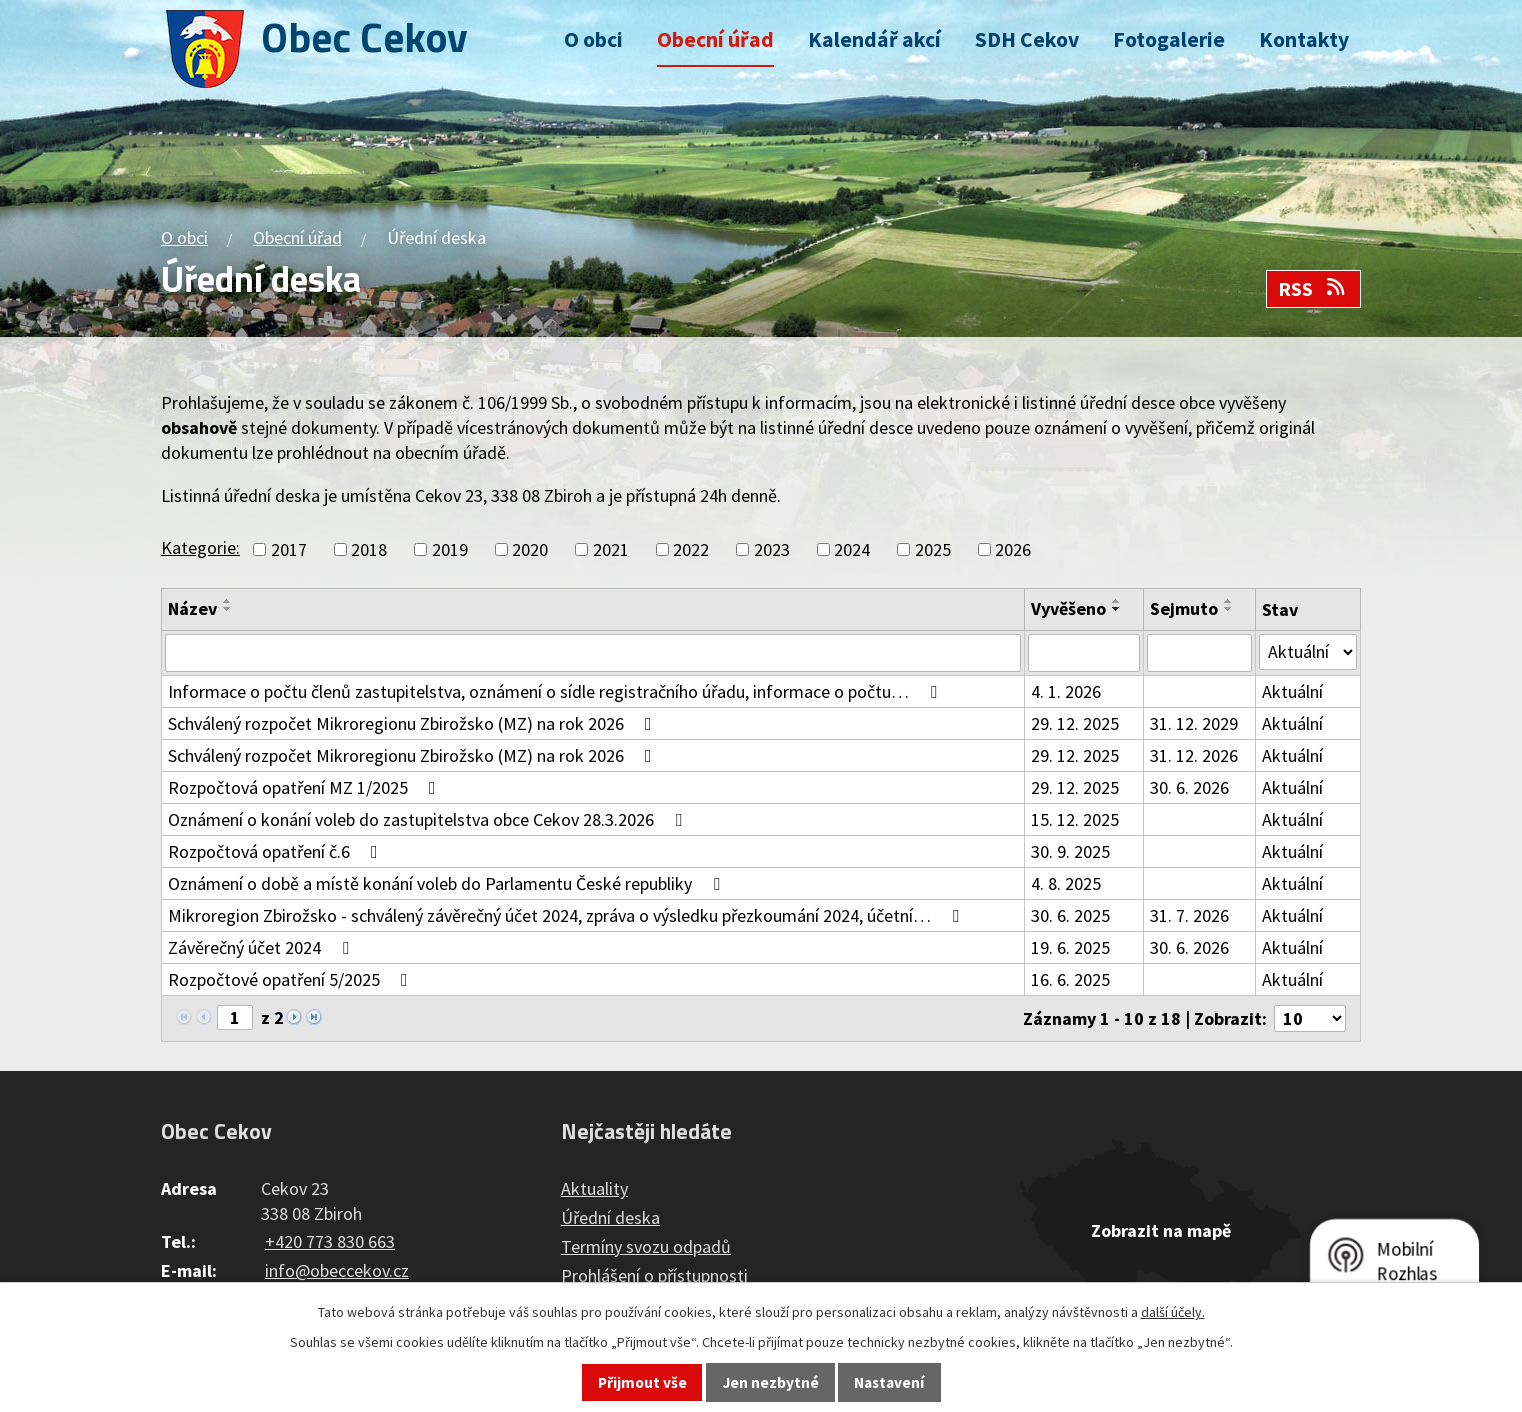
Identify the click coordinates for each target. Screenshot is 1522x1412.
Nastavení (889, 1382)
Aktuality (594, 1188)
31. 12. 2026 (1194, 755)
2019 (450, 549)
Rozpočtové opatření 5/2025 (292, 979)
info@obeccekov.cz (337, 1270)
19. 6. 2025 (1070, 947)
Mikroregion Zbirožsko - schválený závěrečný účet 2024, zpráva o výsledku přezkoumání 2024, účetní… (567, 915)
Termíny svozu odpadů (646, 1246)
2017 (289, 549)
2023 (772, 549)
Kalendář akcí (874, 39)
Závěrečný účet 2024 (262, 947)
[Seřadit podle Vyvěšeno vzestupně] (1117, 601)
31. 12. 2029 (1194, 723)
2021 (611, 549)
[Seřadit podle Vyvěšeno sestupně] (1117, 609)
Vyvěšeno (1068, 608)
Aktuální (1292, 691)
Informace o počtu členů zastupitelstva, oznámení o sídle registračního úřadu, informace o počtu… (556, 691)
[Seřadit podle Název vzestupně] (228, 601)
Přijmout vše (642, 1382)
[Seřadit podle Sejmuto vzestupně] (1229, 601)
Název (192, 608)
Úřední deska (610, 1217)
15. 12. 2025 (1075, 819)
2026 (1013, 549)
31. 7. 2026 (1189, 915)
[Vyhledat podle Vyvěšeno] (1084, 653)
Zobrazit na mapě (1161, 1230)
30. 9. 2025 (1070, 851)
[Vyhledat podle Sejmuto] (1199, 653)
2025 (933, 549)
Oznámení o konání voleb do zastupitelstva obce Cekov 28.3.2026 (429, 819)
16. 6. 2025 (1070, 979)
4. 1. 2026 (1066, 691)
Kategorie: (200, 547)
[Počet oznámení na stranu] (1310, 1018)
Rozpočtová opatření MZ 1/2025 (306, 787)
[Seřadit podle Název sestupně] (228, 609)
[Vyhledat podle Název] (593, 653)
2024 (852, 549)
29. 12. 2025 (1075, 723)
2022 (691, 549)
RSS (1313, 289)
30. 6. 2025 (1070, 915)
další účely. (1173, 1312)
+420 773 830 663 (330, 1241)
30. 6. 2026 (1189, 787)
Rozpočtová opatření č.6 (277, 851)
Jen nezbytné (771, 1382)
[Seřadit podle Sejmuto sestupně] (1229, 609)
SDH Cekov (1027, 39)
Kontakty (1304, 39)
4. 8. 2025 (1066, 883)
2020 (530, 549)
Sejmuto (1184, 608)
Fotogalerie (1169, 39)
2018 (369, 549)
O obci (593, 39)
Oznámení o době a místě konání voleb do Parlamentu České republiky (448, 883)
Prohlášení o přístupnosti (654, 1275)
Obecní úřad (715, 39)
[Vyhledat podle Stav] (1308, 652)
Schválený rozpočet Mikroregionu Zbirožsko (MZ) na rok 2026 (414, 723)
